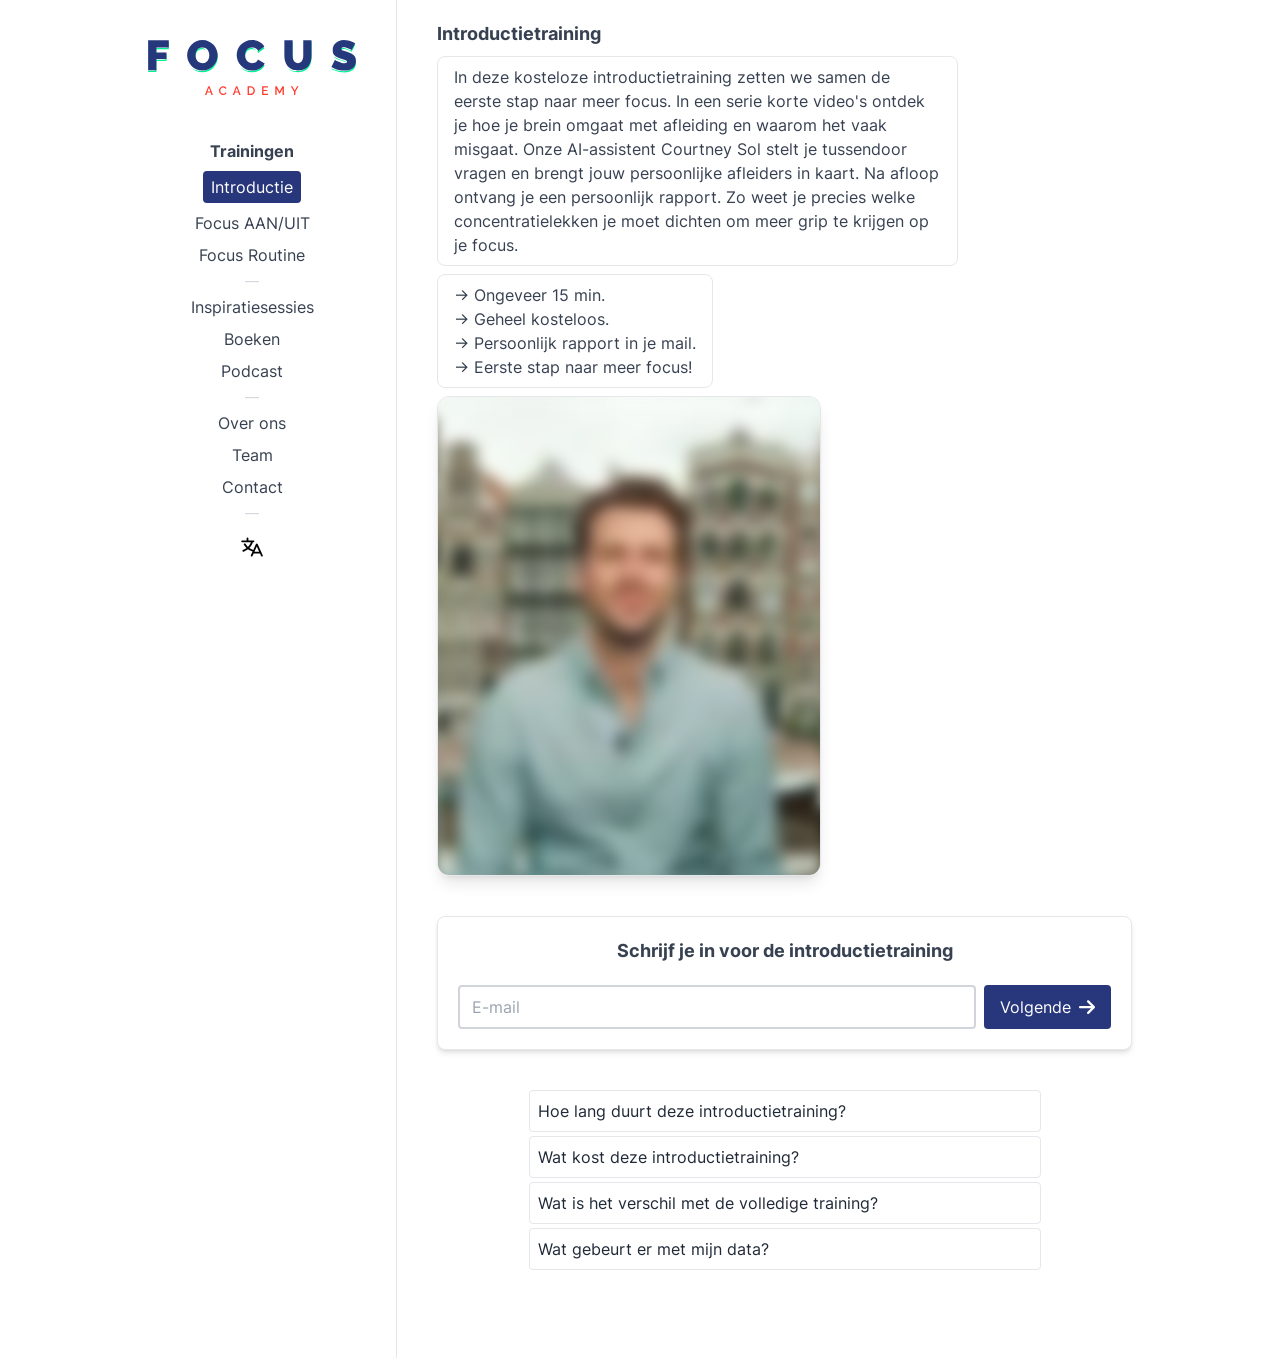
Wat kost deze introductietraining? (668, 1157)
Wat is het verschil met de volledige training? (708, 1203)
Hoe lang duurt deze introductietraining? (692, 1111)
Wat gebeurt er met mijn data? (653, 1249)
